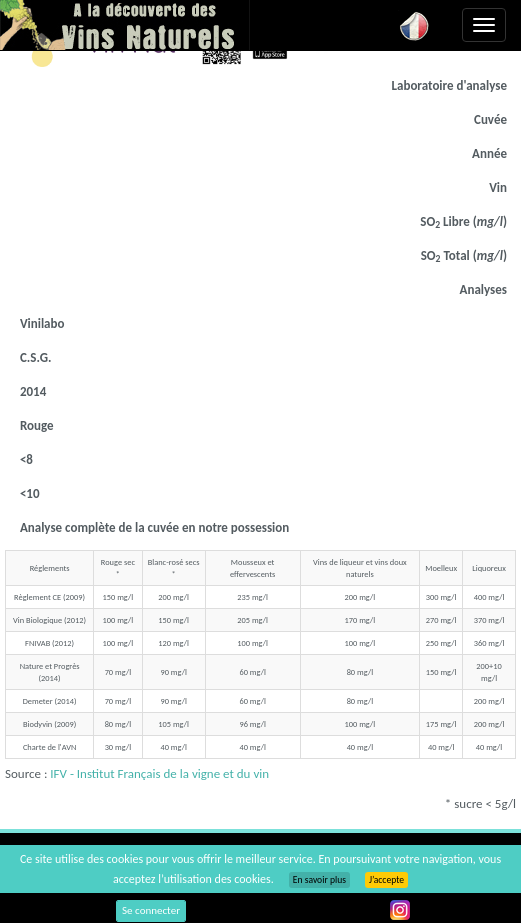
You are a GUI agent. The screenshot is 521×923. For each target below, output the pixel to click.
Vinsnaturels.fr (125, 25)
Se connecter (151, 910)
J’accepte (386, 880)
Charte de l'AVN (49, 747)
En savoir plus (319, 880)
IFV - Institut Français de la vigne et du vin (159, 773)
